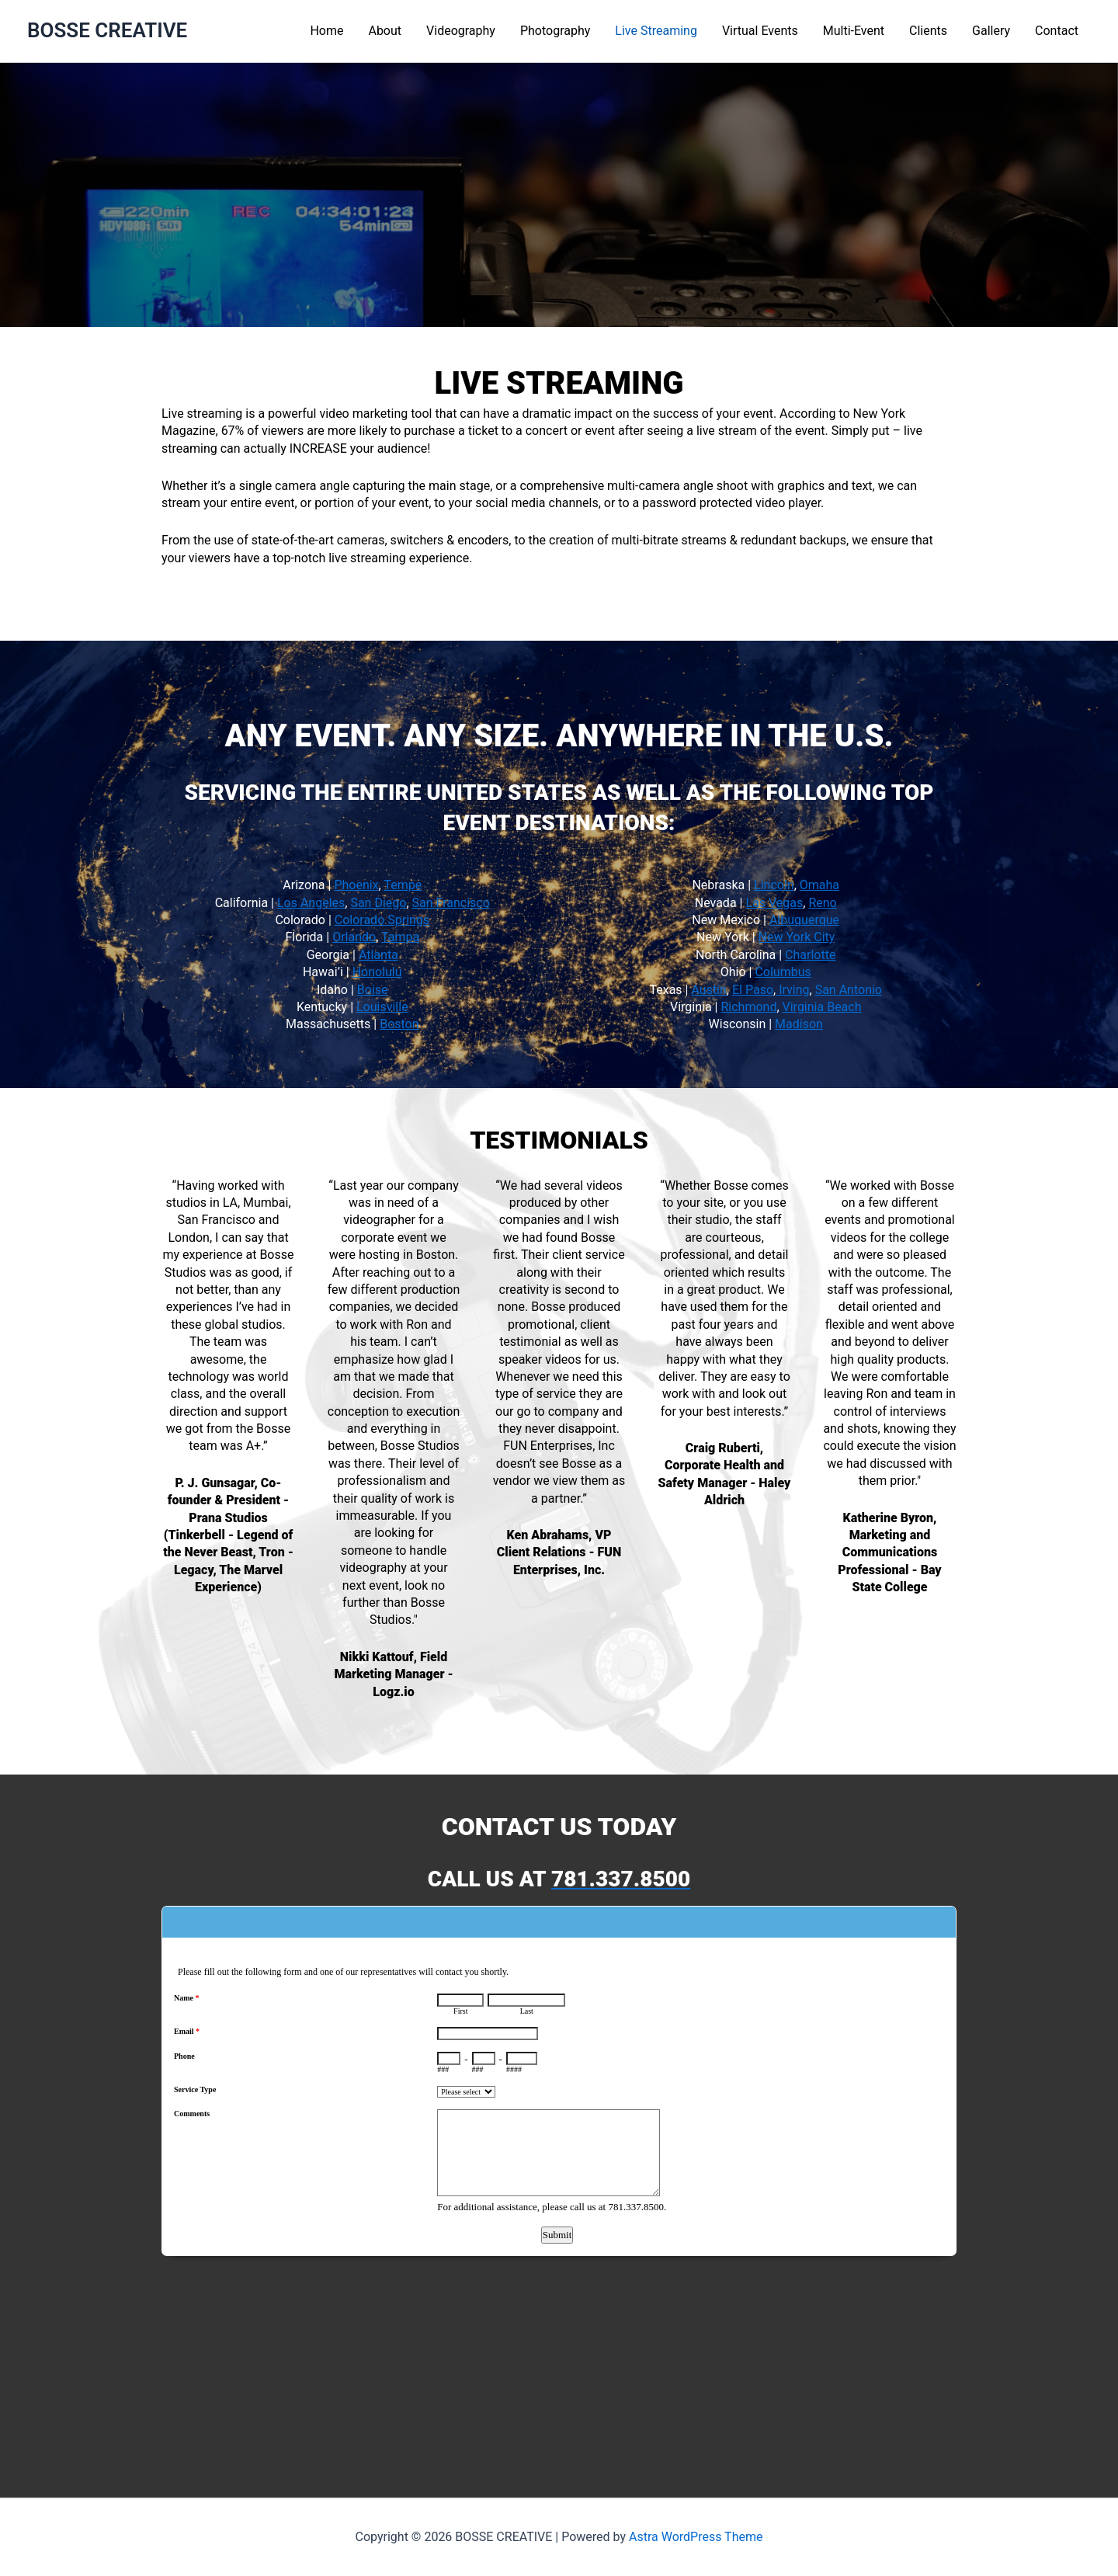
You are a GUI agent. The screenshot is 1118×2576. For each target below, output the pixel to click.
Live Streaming (656, 30)
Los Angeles (311, 902)
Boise (372, 989)
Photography (555, 30)
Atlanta (378, 954)
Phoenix (356, 885)
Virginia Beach (822, 1006)
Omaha (819, 885)
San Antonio (848, 989)
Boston (399, 1024)
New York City (797, 937)
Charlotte (810, 954)
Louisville (382, 1006)
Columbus (783, 972)
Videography (460, 30)
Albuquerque (804, 920)
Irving (792, 989)
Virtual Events (760, 30)
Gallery (991, 30)
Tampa (400, 937)
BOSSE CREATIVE (107, 30)
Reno (822, 902)
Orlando (354, 937)
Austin (708, 989)
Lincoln (774, 885)
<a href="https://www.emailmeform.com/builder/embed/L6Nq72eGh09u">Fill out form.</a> (559, 2178)
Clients (928, 30)
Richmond (748, 1006)
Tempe (403, 885)
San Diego (378, 902)
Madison (799, 1024)
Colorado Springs (382, 920)
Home (326, 30)
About (384, 30)
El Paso (752, 989)
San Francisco (451, 902)
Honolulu (377, 972)
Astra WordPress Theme (695, 2536)
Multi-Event (853, 30)
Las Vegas (774, 902)
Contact (1056, 30)
